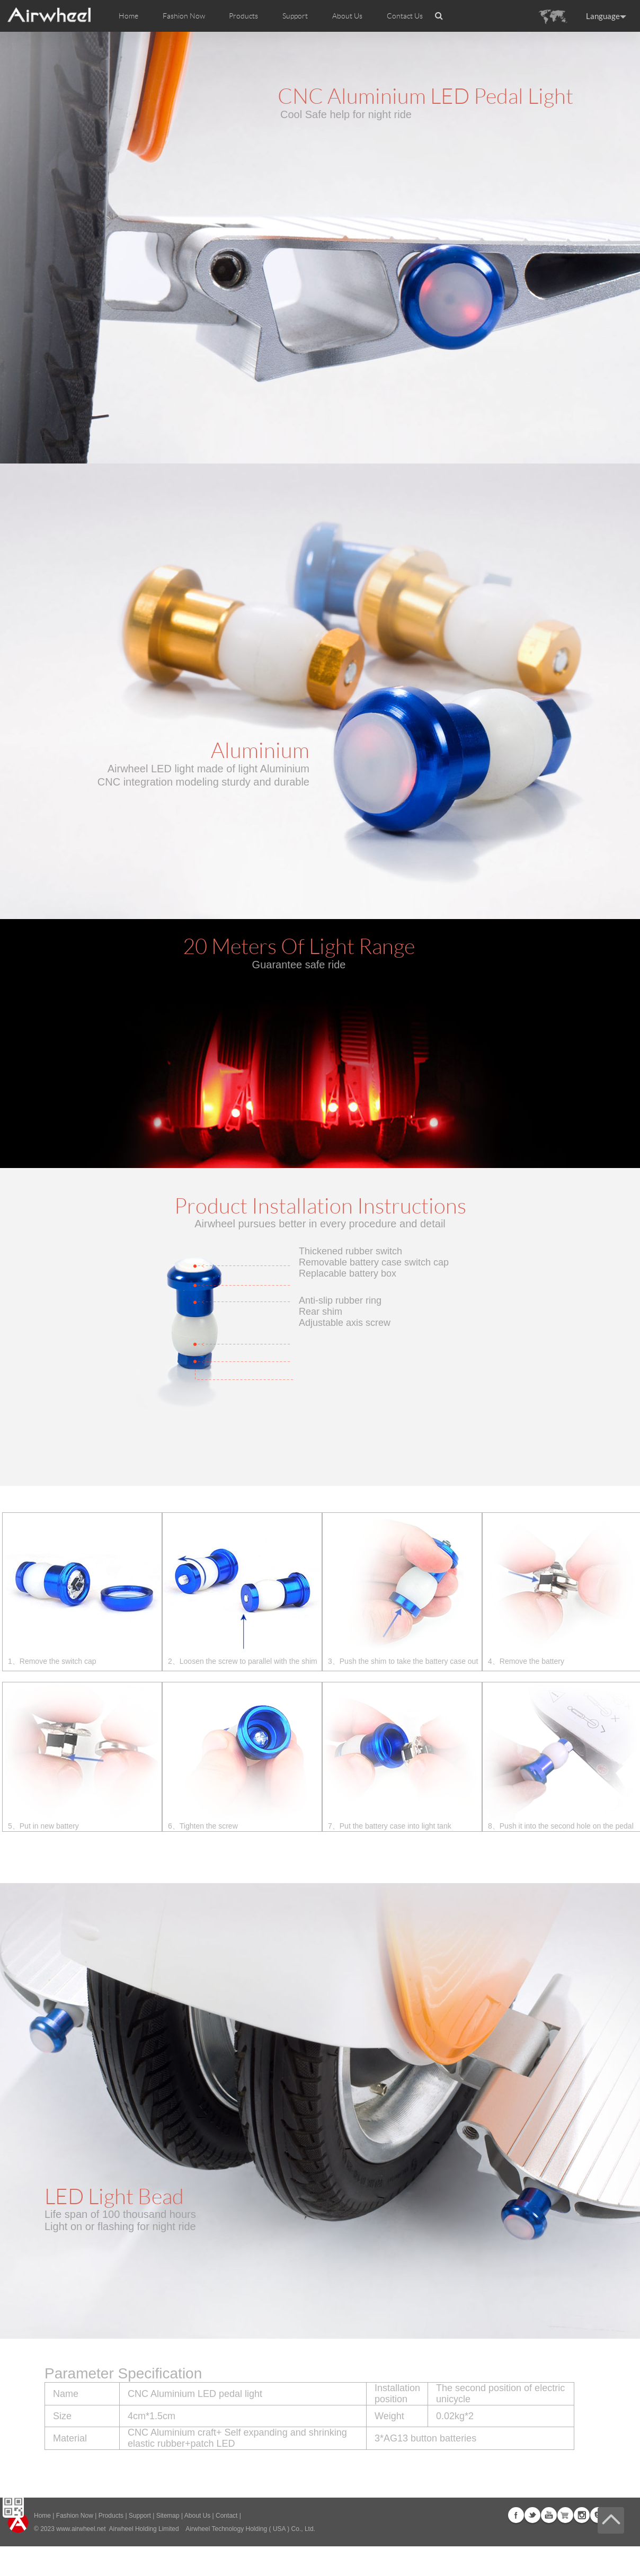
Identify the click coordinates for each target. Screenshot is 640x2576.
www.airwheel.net (80, 2529)
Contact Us (405, 16)
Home (128, 16)
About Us (197, 2515)
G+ (565, 2515)
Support (295, 16)
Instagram (582, 2515)
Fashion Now (74, 2515)
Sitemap (168, 2515)
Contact (226, 2515)
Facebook (516, 2515)
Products (243, 16)
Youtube (549, 2515)
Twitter (532, 2515)
